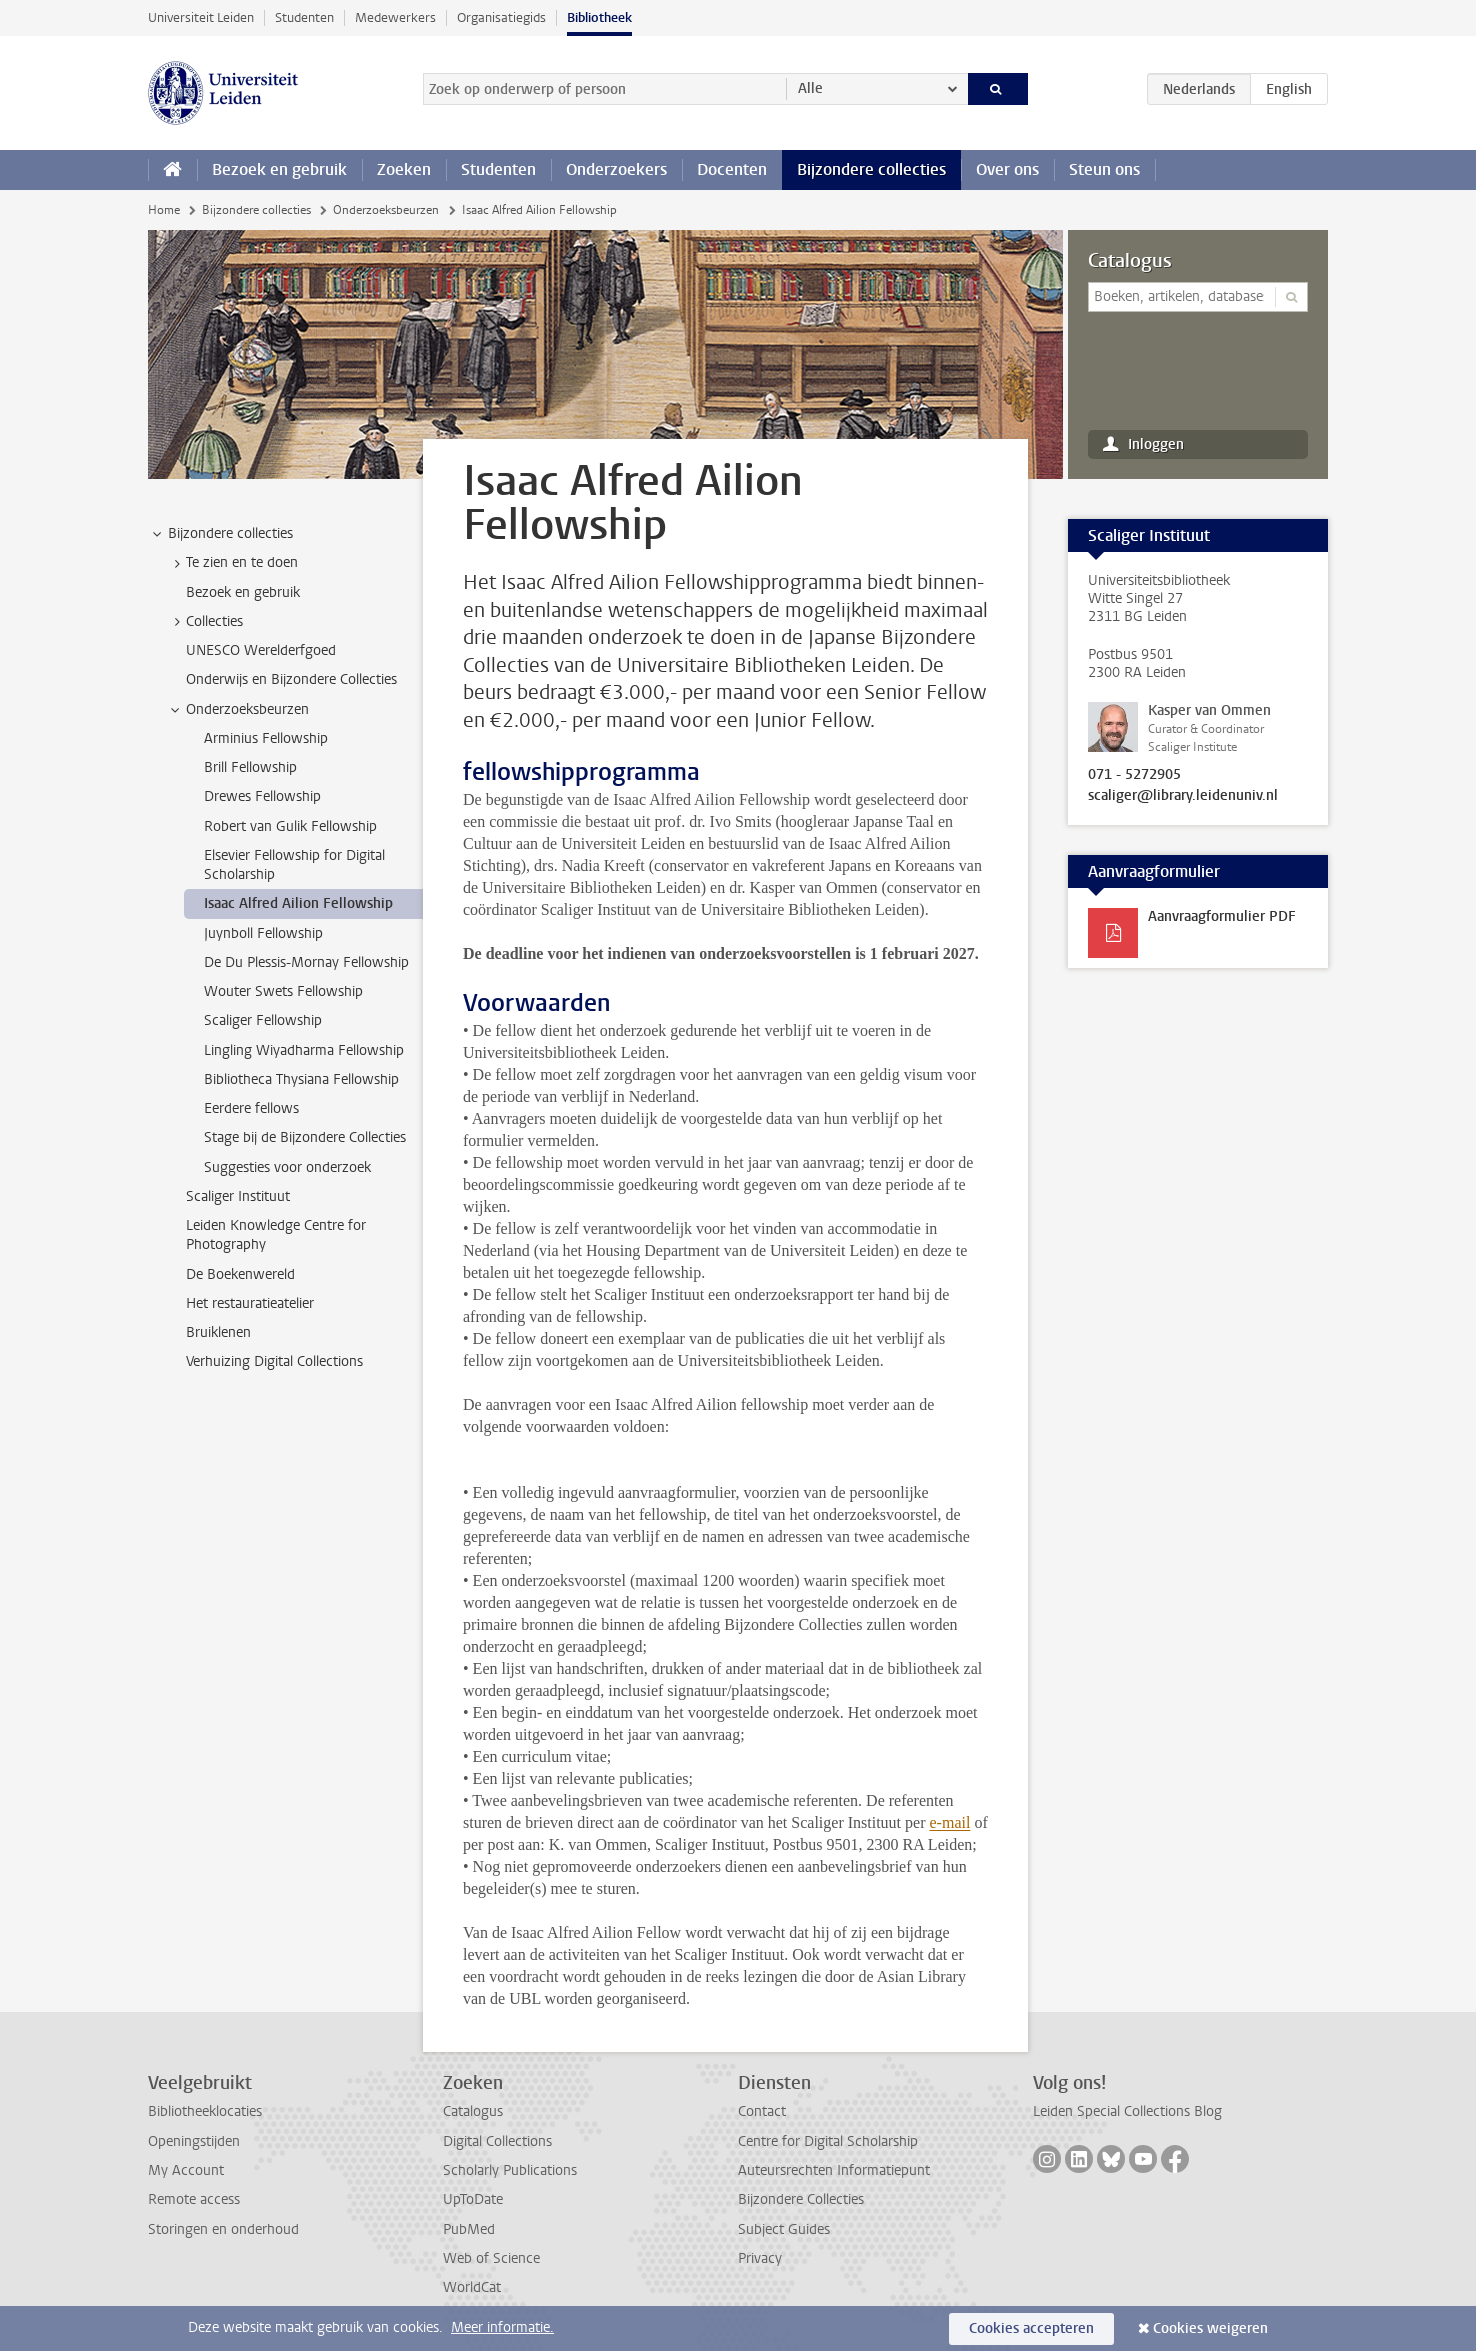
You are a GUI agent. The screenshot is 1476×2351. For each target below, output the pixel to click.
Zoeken (404, 169)
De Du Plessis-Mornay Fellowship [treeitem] (306, 962)
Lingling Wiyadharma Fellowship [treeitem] (304, 1050)
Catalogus (1130, 261)
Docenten (732, 169)
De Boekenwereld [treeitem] (240, 1274)
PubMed (469, 2229)
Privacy (760, 2258)
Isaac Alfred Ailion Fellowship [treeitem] (298, 903)
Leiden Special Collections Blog (1127, 2111)
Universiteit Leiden (201, 17)
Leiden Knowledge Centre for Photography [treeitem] (276, 1235)
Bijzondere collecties (871, 169)
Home (164, 210)
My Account (186, 2170)
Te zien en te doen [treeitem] (232, 563)
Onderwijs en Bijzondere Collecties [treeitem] (291, 679)
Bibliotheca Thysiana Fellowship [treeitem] (301, 1079)
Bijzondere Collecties (801, 2199)
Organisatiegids (501, 17)
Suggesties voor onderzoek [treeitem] (287, 1167)
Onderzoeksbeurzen (386, 210)
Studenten (304, 17)
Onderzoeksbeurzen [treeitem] (238, 710)
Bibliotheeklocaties (205, 2111)
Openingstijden (194, 2141)
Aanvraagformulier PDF (1222, 916)
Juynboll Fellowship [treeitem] (263, 933)
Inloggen (1156, 444)
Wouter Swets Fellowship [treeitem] (283, 991)
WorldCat (472, 2287)
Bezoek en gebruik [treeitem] (243, 592)
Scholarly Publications (510, 2170)
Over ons (1007, 169)
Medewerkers (395, 17)
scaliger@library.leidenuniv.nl (1183, 796)
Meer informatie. (502, 2327)
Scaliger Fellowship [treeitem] (263, 1020)
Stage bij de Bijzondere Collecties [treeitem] (305, 1137)
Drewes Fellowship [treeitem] (262, 796)
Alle (810, 88)
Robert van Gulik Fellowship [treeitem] (290, 826)
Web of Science (491, 2258)
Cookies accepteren (1031, 2328)
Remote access (194, 2199)
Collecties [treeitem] (205, 622)
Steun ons (1104, 169)
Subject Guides (784, 2229)
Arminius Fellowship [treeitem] (266, 738)
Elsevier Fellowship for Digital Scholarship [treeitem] (294, 865)
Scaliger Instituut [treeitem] (238, 1196)
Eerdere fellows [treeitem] (251, 1108)
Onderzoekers (616, 169)
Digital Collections (497, 2141)
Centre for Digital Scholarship (828, 2141)
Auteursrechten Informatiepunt (834, 2170)
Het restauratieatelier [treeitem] (250, 1303)
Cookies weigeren (1210, 2328)
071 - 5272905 (1134, 775)
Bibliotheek (599, 17)
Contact (762, 2111)
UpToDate (473, 2199)
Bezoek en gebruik (279, 169)
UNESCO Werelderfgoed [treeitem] (261, 650)
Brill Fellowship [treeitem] (250, 767)
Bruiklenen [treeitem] (218, 1332)
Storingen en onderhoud (223, 2229)
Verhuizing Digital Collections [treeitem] (274, 1361)
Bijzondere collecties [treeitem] (221, 534)
